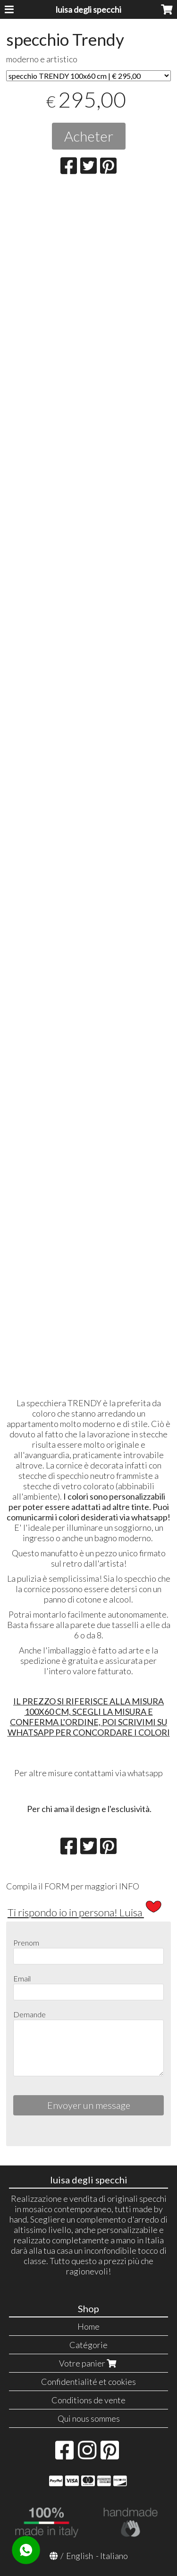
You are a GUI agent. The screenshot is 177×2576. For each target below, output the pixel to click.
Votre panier (88, 2363)
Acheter (88, 135)
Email (22, 1978)
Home (88, 2326)
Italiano (114, 2556)
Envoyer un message (88, 2105)
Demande (29, 2014)
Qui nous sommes (89, 2418)
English (79, 2556)
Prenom (26, 1942)
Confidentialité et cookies (88, 2381)
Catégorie (88, 2345)
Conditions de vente (88, 2400)
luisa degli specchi (88, 9)
